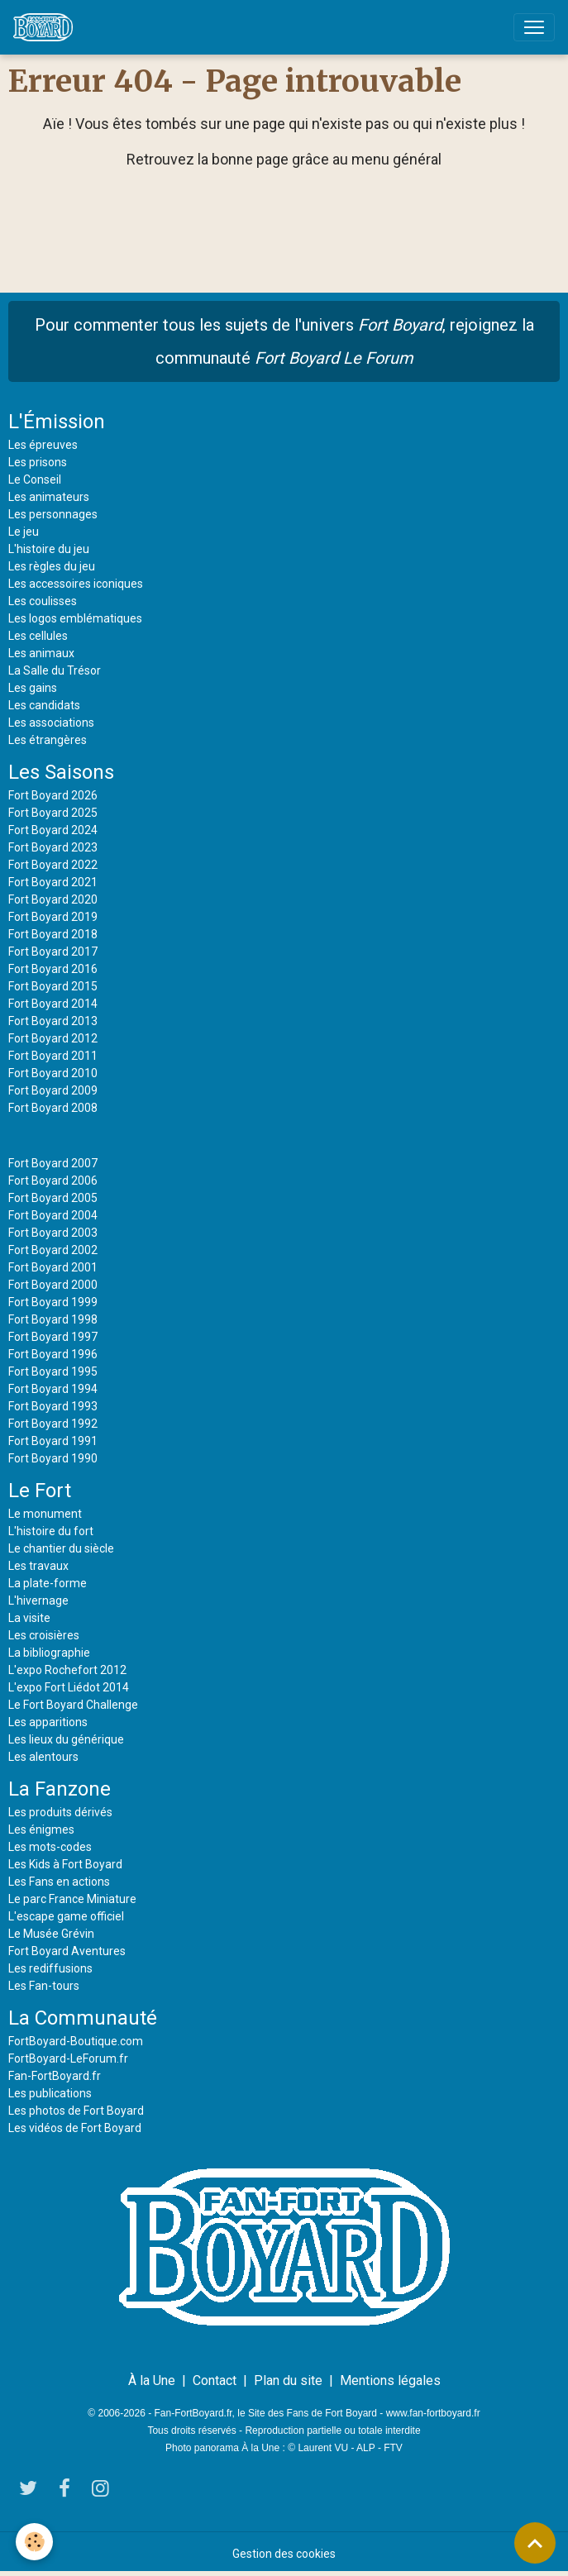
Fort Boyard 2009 (53, 1090)
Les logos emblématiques (75, 618)
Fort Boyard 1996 (53, 1354)
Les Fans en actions (59, 1881)
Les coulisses (42, 601)
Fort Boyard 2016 (53, 969)
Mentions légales (390, 2380)
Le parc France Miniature (72, 1899)
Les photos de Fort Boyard (76, 2110)
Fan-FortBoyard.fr (54, 2075)
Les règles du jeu (51, 566)
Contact (214, 2380)
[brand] (46, 27)
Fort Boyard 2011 (53, 1055)
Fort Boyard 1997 (53, 1336)
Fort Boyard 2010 (53, 1073)
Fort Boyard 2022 (53, 864)
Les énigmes (41, 1829)
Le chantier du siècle (61, 1548)
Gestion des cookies (284, 2553)
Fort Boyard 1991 (53, 1441)
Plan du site (288, 2380)
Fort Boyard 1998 (53, 1319)
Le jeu (23, 531)
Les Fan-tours (43, 1985)
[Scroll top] (535, 2543)
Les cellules (38, 635)
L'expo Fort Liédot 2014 (68, 1687)
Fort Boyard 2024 (53, 830)
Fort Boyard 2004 (53, 1215)
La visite (29, 1617)
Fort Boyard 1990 (53, 1458)
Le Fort (39, 1490)
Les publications (50, 2093)
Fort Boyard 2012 (53, 1038)
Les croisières (43, 1635)
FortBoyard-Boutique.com (75, 2041)
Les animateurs (48, 496)
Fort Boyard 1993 (53, 1406)
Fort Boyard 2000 (53, 1284)
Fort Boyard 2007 (53, 1163)
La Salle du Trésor (54, 670)
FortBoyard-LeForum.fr (68, 2058)
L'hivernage (38, 1600)
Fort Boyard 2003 (53, 1232)
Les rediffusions (50, 1968)
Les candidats (44, 705)
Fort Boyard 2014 (53, 1003)
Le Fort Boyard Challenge (73, 1704)
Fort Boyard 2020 (53, 899)
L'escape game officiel (66, 1916)
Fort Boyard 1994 (53, 1388)
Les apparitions (48, 1722)
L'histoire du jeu (48, 549)
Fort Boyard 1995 (53, 1371)
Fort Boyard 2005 (53, 1198)
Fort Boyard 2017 (53, 951)
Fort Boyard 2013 (53, 1021)
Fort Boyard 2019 (53, 916)
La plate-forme (47, 1583)
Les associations (51, 722)
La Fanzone (59, 1789)
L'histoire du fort (50, 1531)
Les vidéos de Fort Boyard (74, 2128)
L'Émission (56, 421)
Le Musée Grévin (51, 1933)
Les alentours (43, 1756)
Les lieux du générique (66, 1739)
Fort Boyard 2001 (53, 1267)
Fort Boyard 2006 (53, 1180)
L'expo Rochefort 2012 (67, 1670)
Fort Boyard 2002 (53, 1250)
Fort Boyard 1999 (53, 1302)
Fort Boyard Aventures (67, 1951)
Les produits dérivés (60, 1812)
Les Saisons (61, 772)
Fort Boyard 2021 (53, 882)
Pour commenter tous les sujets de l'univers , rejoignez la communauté (284, 341)
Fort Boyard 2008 (53, 1107)
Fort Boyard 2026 (53, 795)
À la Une (151, 2380)
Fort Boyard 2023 (53, 847)
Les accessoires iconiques (75, 583)
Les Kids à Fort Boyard (65, 1864)
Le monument (45, 1513)
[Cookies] (35, 2541)
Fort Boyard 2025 (53, 812)
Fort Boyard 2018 (53, 934)
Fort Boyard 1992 (53, 1423)
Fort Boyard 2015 (53, 986)
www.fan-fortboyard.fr (433, 2413)
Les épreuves (43, 444)
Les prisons (37, 462)
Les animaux (41, 653)
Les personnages (53, 514)
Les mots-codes (50, 1846)
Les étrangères (47, 740)
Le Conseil (34, 479)
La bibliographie (49, 1652)
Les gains (32, 687)
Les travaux (38, 1565)
